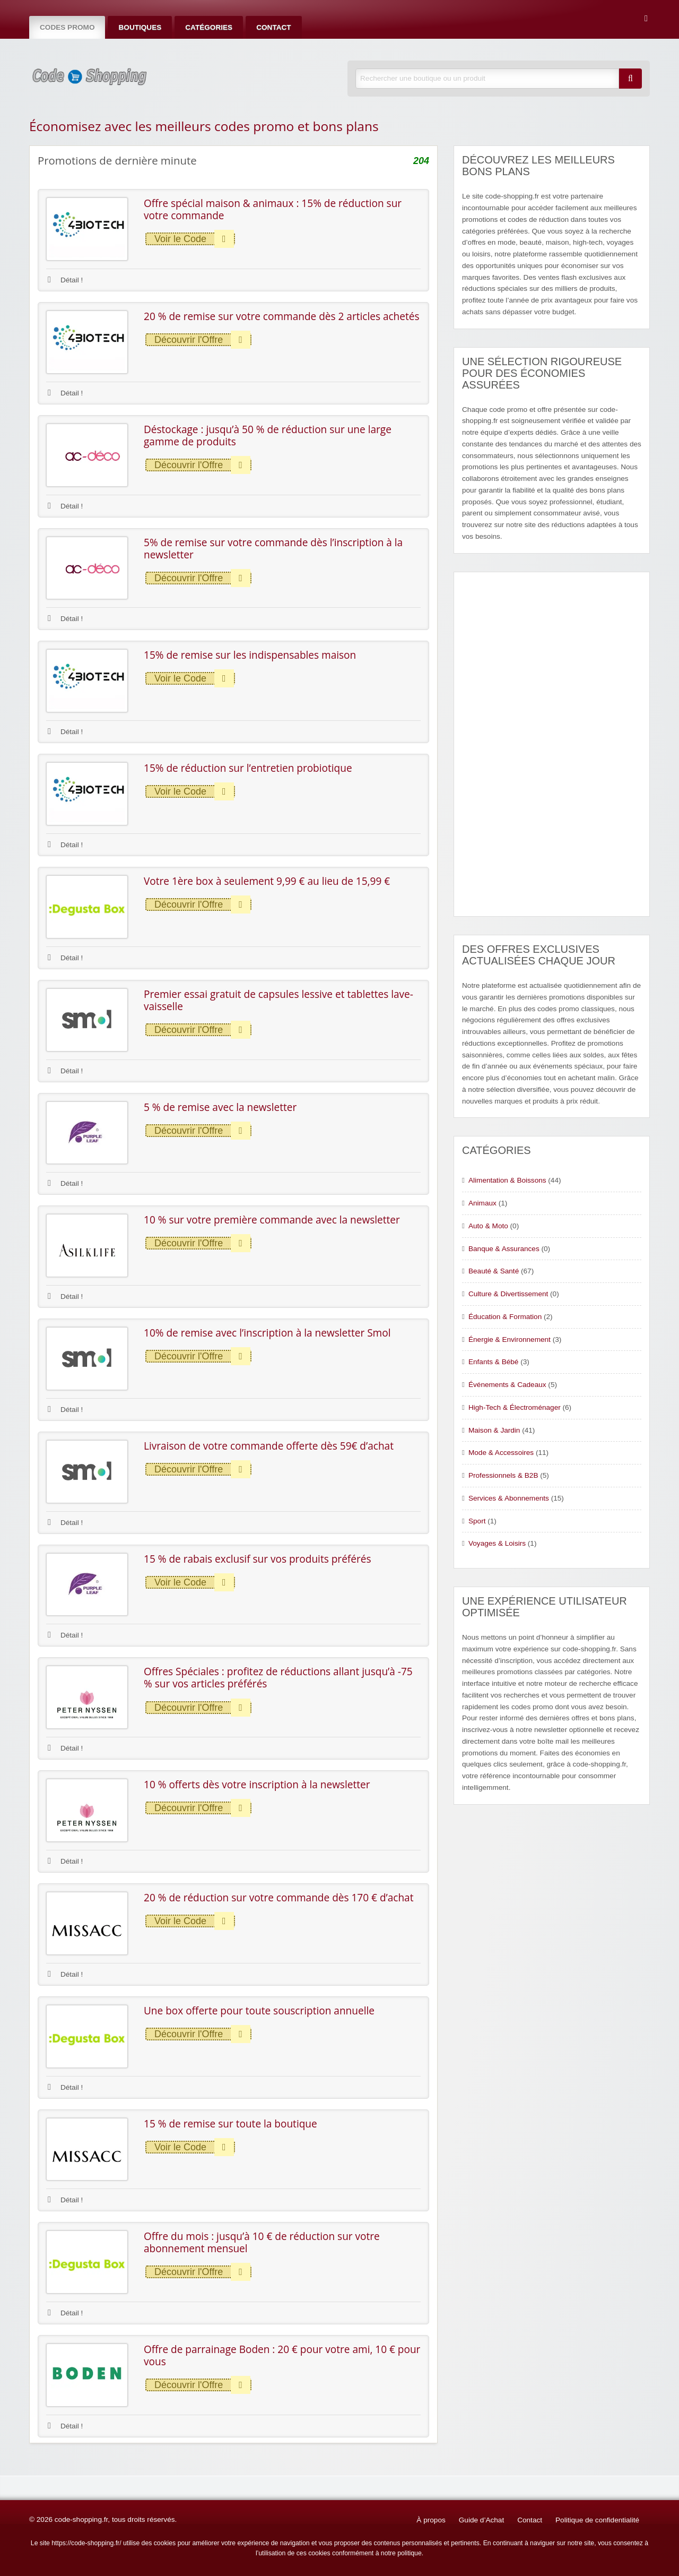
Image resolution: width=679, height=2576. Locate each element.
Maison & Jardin (494, 1430)
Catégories (208, 27)
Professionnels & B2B (503, 1475)
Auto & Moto (488, 1226)
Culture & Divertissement (508, 1294)
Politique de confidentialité (597, 2520)
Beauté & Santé (493, 1271)
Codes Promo (67, 27)
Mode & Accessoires (501, 1453)
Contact (273, 27)
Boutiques (139, 27)
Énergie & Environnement (509, 1339)
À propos (430, 2520)
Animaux (482, 1203)
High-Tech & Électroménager (514, 1407)
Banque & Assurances (503, 1249)
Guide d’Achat (481, 2520)
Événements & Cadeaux (507, 1385)
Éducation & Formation (505, 1317)
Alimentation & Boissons (507, 1180)
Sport (477, 1521)
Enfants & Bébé (493, 1362)
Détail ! (65, 280)
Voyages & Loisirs (497, 1543)
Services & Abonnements (508, 1498)
